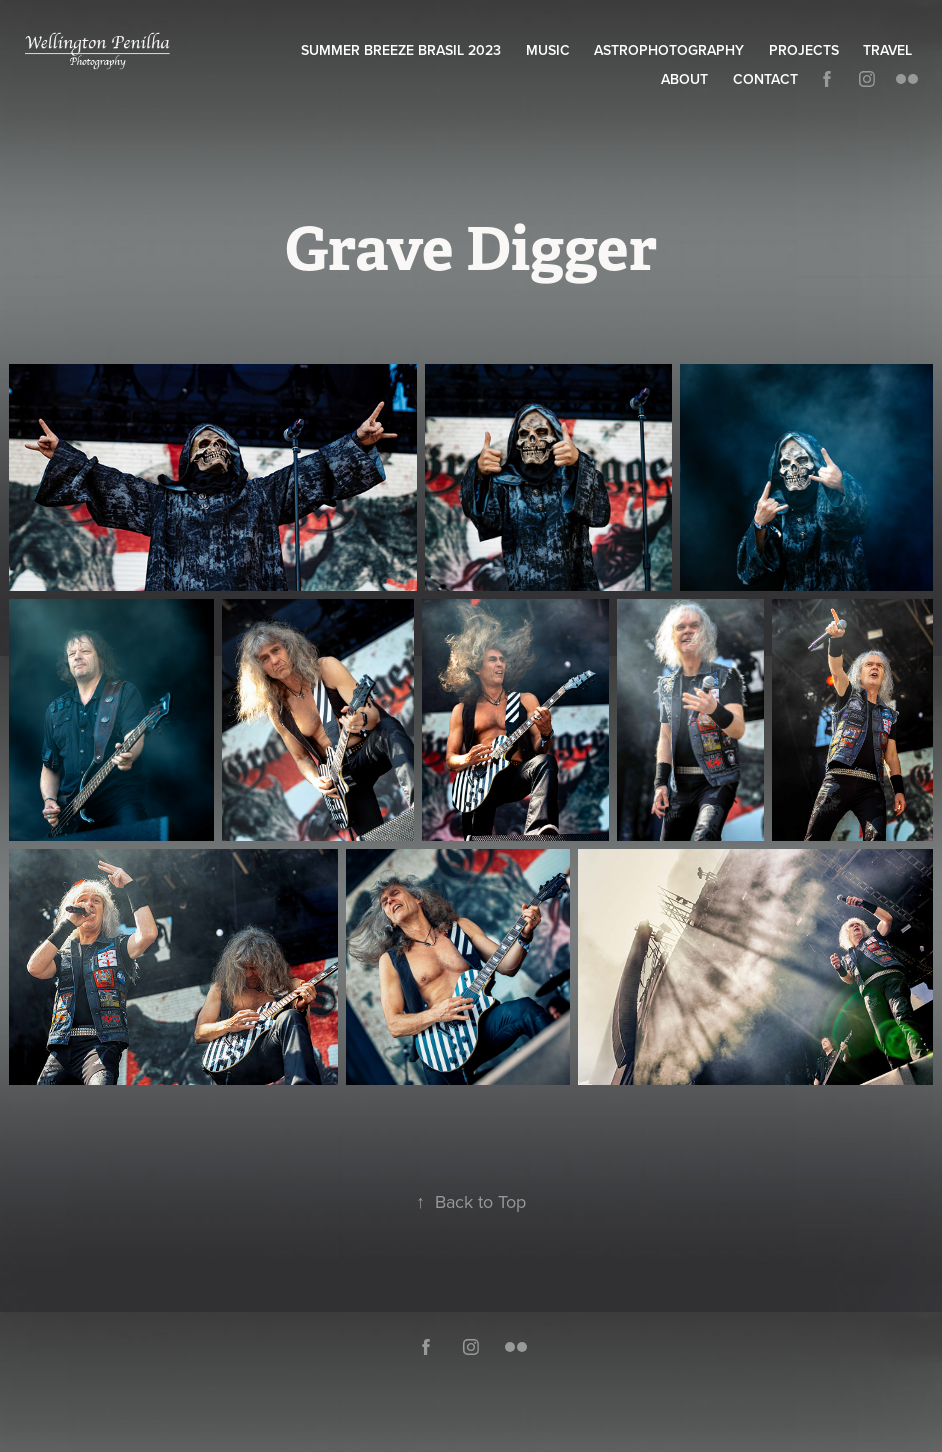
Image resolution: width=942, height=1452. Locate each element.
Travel (887, 50)
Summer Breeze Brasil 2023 (401, 50)
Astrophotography (669, 50)
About (684, 79)
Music (548, 50)
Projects (804, 50)
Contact (765, 79)
